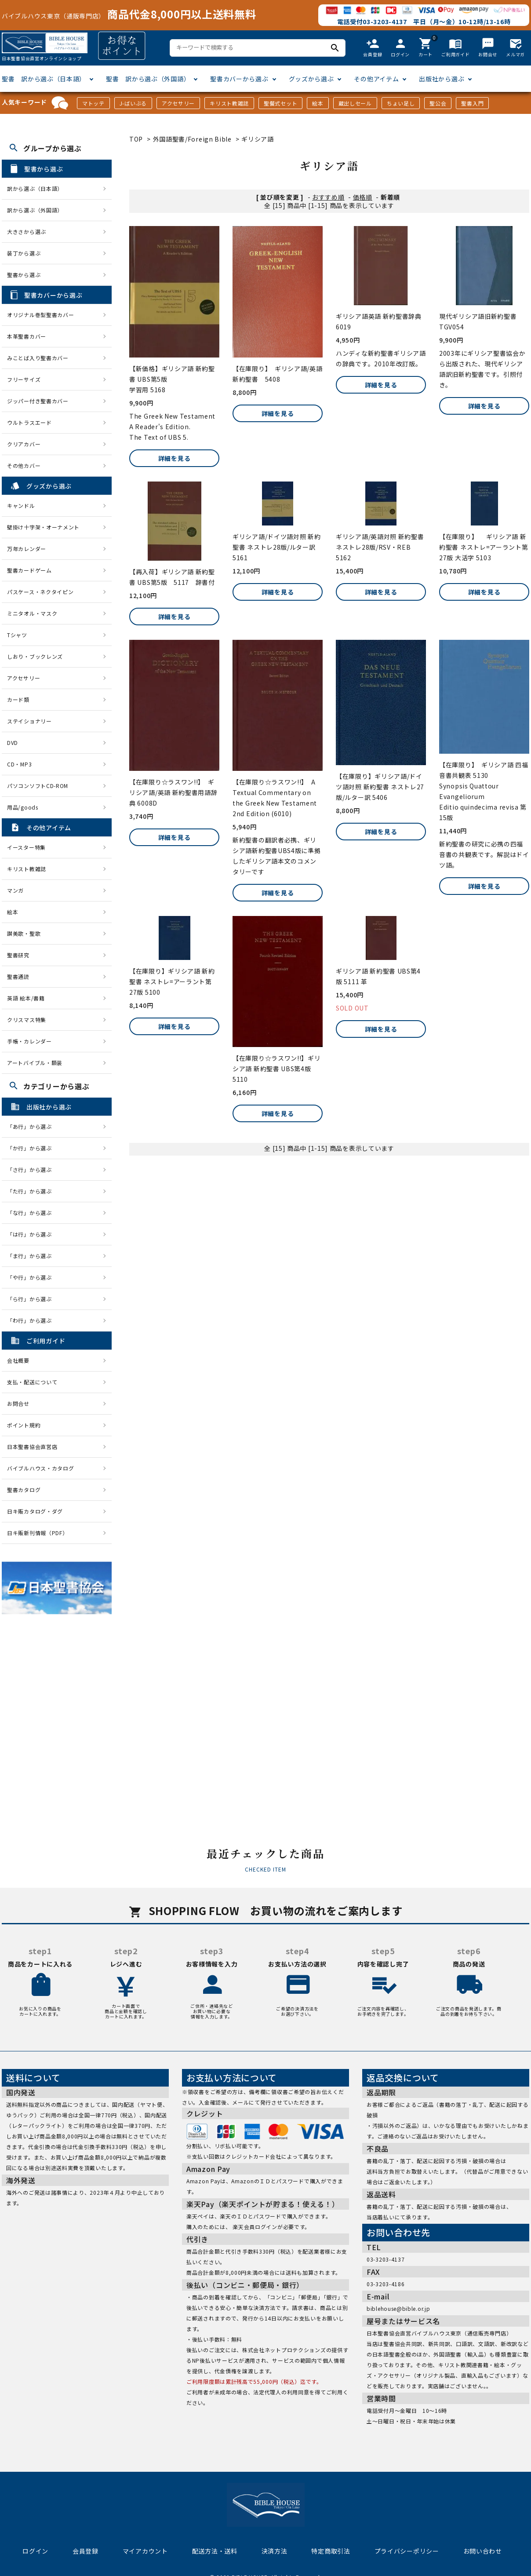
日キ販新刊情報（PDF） (37, 1532)
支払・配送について (32, 1382)
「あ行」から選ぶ (32, 1126)
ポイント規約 (23, 1425)
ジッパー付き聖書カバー (38, 401)
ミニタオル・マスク (32, 613)
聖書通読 (18, 976)
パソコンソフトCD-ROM (37, 785)
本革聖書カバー (26, 336)
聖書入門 (472, 103)
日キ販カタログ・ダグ (35, 1511)
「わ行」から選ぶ (32, 1320)
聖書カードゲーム (29, 570)
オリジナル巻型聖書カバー (40, 314)
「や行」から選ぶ (32, 1277)
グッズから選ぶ (311, 78)
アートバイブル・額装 (34, 1062)
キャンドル (21, 505)
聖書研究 (18, 955)
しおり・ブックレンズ (35, 656)
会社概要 (18, 1360)
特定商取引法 (330, 2551)
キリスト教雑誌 (229, 103)
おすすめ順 (328, 197)
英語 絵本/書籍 (26, 998)
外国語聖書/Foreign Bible (192, 139)
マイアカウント (145, 2551)
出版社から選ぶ (441, 78)
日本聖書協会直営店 (32, 1446)
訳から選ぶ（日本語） (35, 188)
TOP (136, 139)
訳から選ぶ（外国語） (35, 210)
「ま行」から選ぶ (32, 1255)
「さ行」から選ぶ (32, 1169)
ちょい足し (401, 103)
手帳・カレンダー (29, 1041)
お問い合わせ (482, 2551)
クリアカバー (23, 444)
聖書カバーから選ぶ (239, 78)
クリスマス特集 (26, 1019)
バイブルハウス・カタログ (40, 1468)
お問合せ (18, 1403)
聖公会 (437, 103)
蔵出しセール (355, 103)
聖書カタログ (23, 1489)
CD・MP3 (19, 764)
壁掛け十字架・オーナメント (43, 527)
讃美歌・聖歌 (23, 933)
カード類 (18, 699)
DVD (12, 742)
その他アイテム (376, 78)
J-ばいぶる (133, 103)
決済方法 (274, 2551)
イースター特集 (26, 847)
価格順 (362, 197)
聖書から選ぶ (23, 274)
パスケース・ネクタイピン (40, 591)
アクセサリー (178, 103)
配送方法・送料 (214, 2551)
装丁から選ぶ (23, 253)
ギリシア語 (257, 139)
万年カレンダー (26, 548)
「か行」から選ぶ (32, 1148)
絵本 (317, 103)
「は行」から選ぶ (32, 1234)
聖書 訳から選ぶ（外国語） (148, 78)
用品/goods (22, 807)
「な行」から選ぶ (32, 1212)
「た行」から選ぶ (32, 1191)
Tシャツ (17, 635)
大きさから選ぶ (26, 231)
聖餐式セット (280, 103)
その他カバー (23, 465)
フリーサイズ (23, 379)
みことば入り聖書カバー (38, 357)
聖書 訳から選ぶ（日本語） (44, 78)
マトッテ (93, 103)
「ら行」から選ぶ (32, 1299)
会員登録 (85, 2551)
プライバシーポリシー (407, 2551)
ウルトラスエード (29, 422)
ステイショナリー (29, 721)
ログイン (35, 2551)
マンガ (15, 890)
